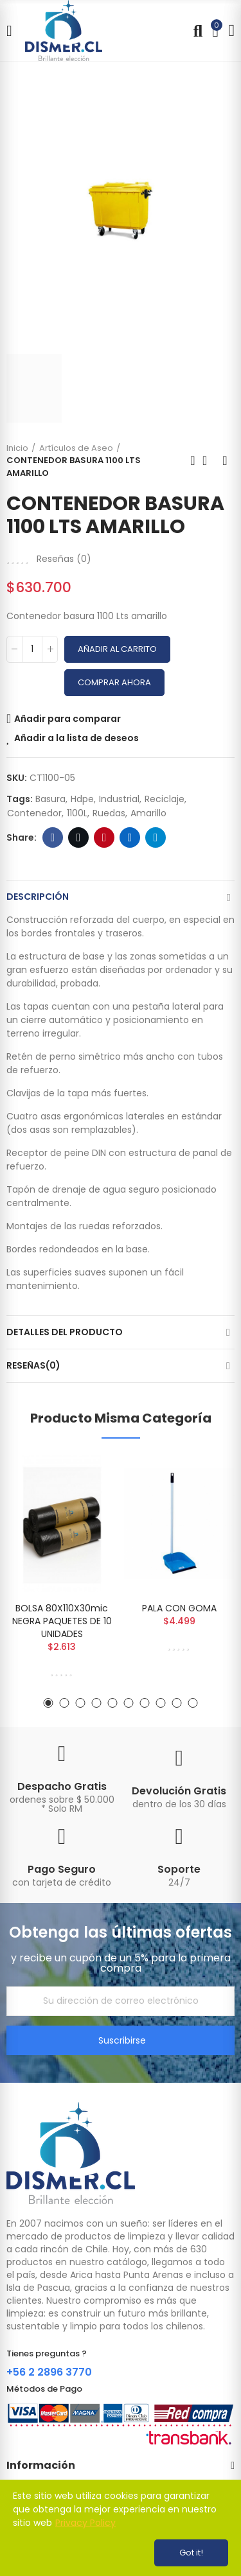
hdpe (82, 799)
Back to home (208, 460)
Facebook (53, 837)
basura (50, 799)
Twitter (78, 837)
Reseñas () (64, 558)
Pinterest (104, 837)
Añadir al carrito (117, 649)
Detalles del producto (64, 1332)
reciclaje (164, 799)
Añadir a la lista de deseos (76, 738)
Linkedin (130, 837)
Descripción (37, 896)
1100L (77, 813)
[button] (48, 1703)
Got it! (191, 2552)
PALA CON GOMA (179, 1608)
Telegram (156, 837)
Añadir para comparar (67, 718)
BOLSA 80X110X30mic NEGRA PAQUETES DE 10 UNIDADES (62, 1621)
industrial (119, 799)
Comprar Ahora (114, 682)
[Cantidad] (32, 649)
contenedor (34, 813)
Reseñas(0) (33, 1365)
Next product (225, 460)
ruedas (109, 813)
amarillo (148, 813)
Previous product (192, 460)
